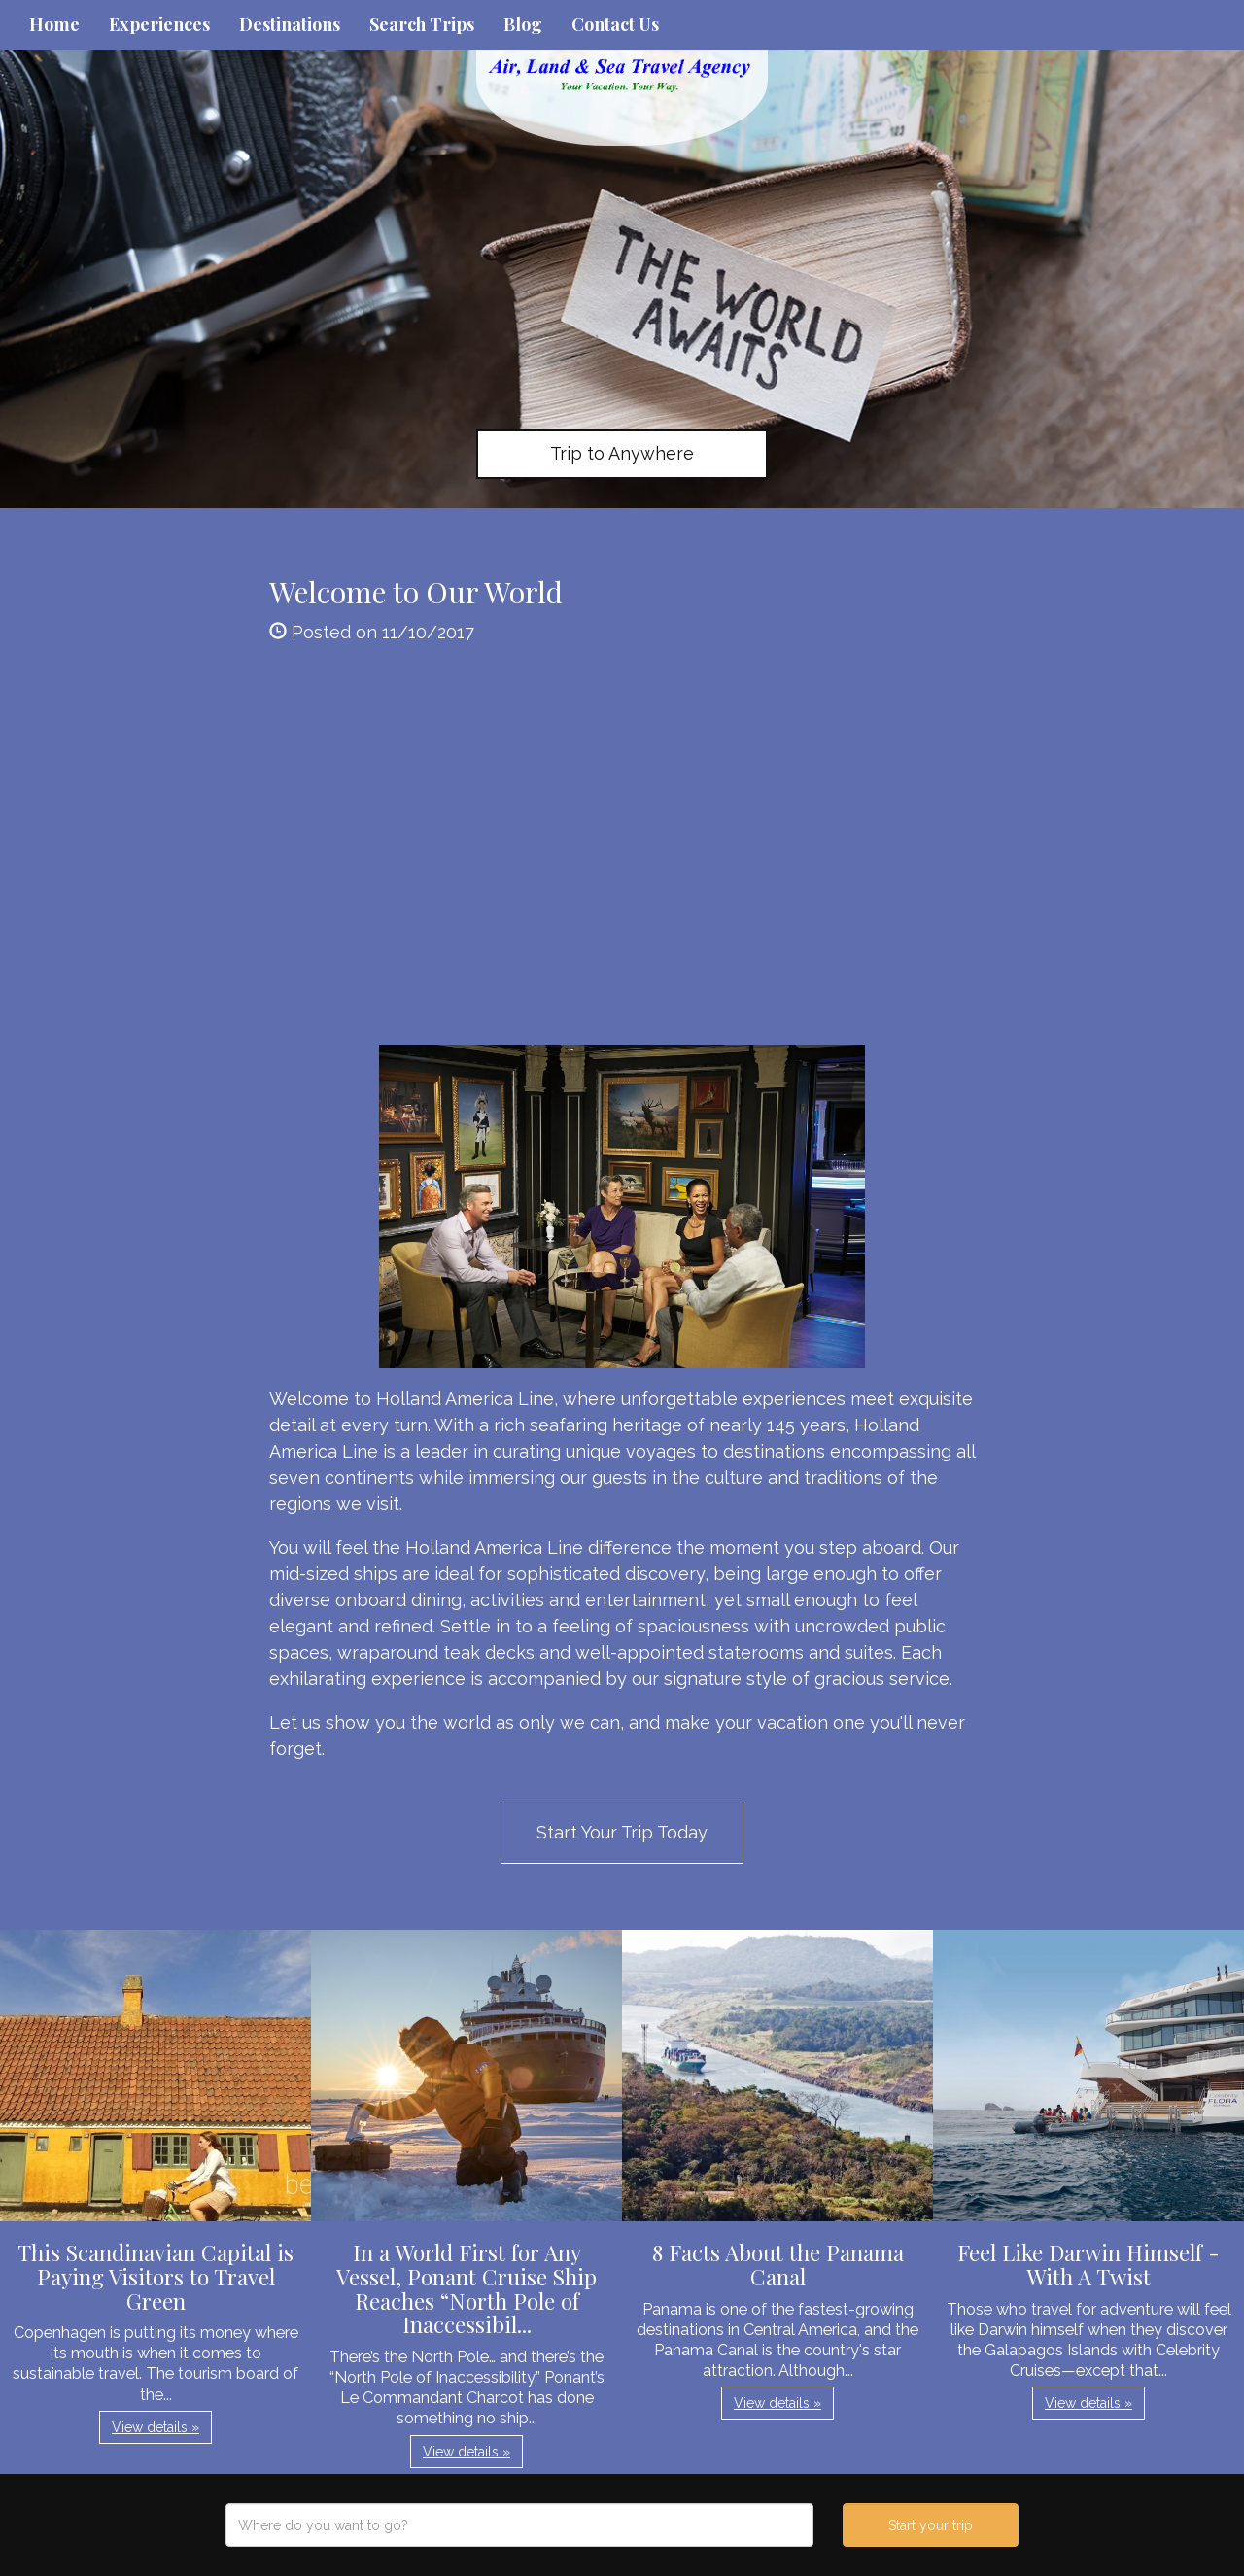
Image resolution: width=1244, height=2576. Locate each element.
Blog (522, 24)
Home (54, 24)
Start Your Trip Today (622, 1832)
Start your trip (930, 2525)
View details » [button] (155, 2427)
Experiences (159, 24)
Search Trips (421, 24)
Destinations (289, 24)
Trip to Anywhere (622, 453)
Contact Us (615, 24)
